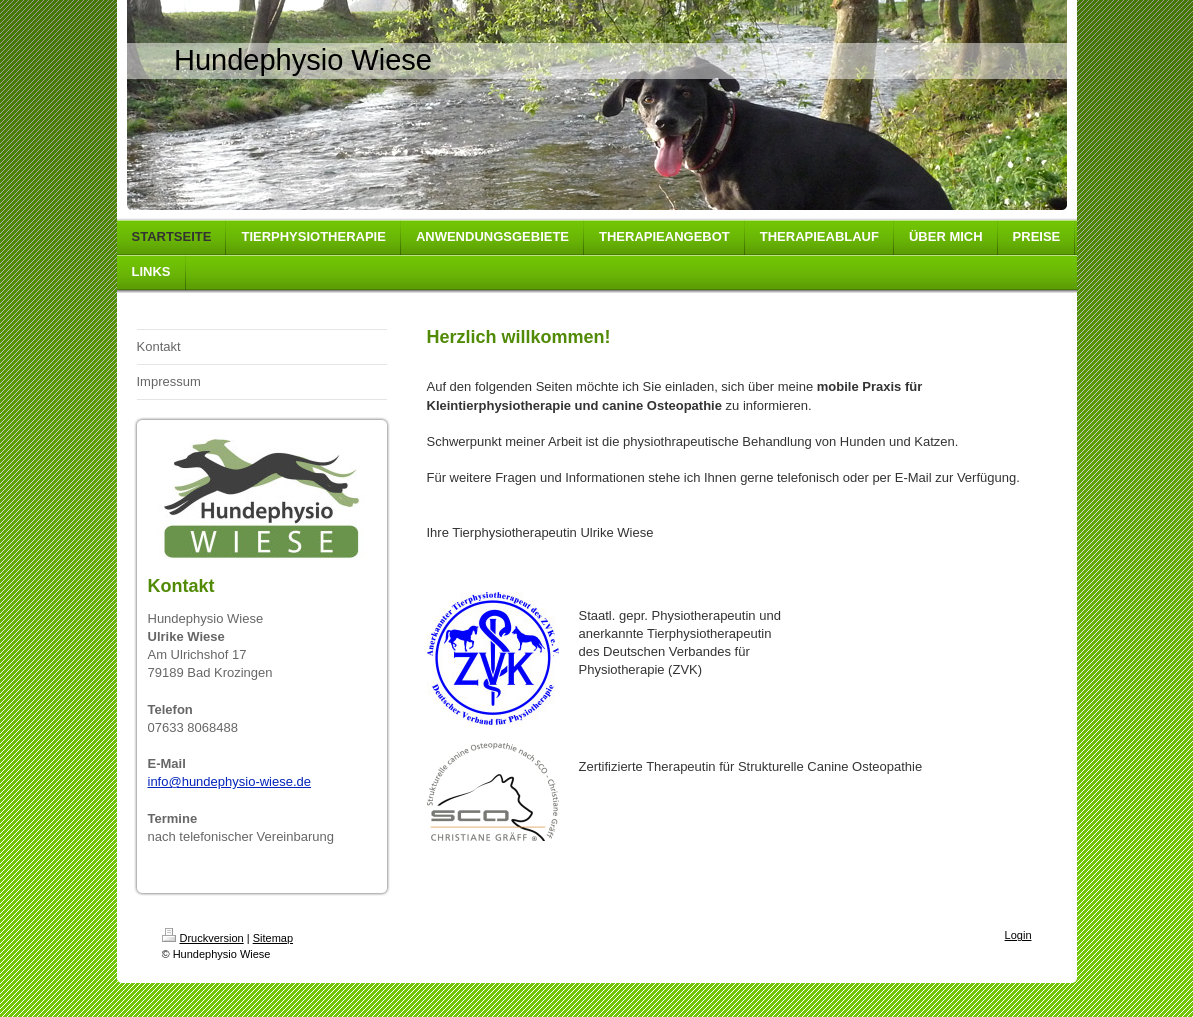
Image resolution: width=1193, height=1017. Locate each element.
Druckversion (203, 938)
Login (1018, 935)
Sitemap (273, 938)
